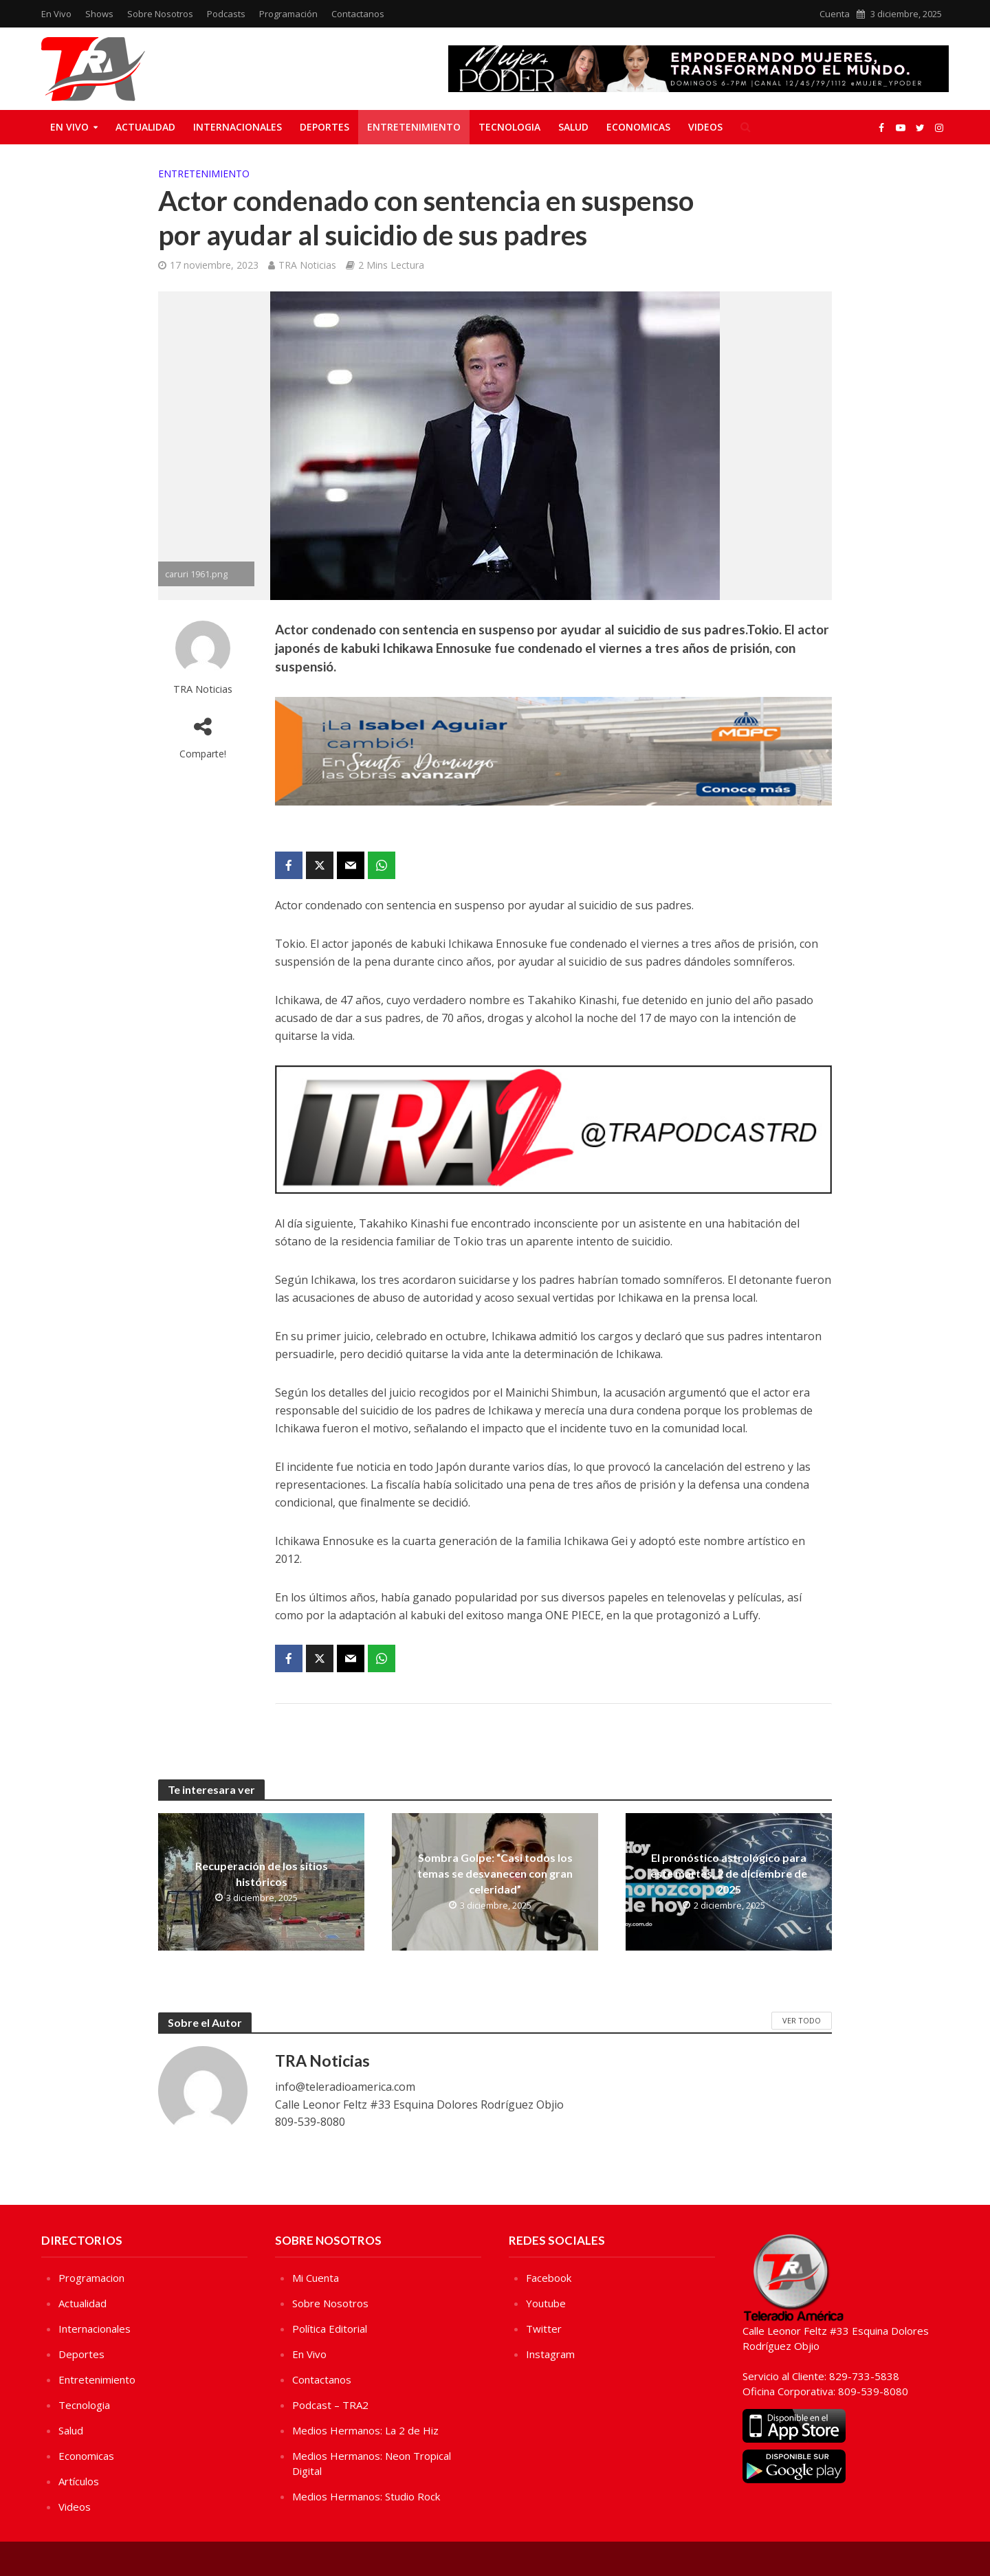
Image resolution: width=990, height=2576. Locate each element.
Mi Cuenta (315, 2278)
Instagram (550, 2354)
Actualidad (145, 126)
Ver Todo (801, 2020)
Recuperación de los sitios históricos (261, 1873)
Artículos (78, 2481)
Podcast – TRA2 (330, 2405)
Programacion (91, 2278)
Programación (288, 14)
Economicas (638, 126)
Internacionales (237, 126)
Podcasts (226, 14)
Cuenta (835, 14)
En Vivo (56, 14)
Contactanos (357, 14)
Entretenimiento (414, 126)
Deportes (324, 126)
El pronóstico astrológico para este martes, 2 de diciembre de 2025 (728, 1873)
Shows (99, 14)
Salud (573, 126)
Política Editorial (329, 2328)
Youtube (546, 2303)
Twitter (544, 2328)
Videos (705, 126)
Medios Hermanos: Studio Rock (366, 2496)
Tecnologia (509, 126)
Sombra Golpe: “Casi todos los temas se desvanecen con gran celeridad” (495, 1873)
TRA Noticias (307, 264)
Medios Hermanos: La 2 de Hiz (365, 2430)
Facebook (548, 2278)
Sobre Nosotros (160, 14)
